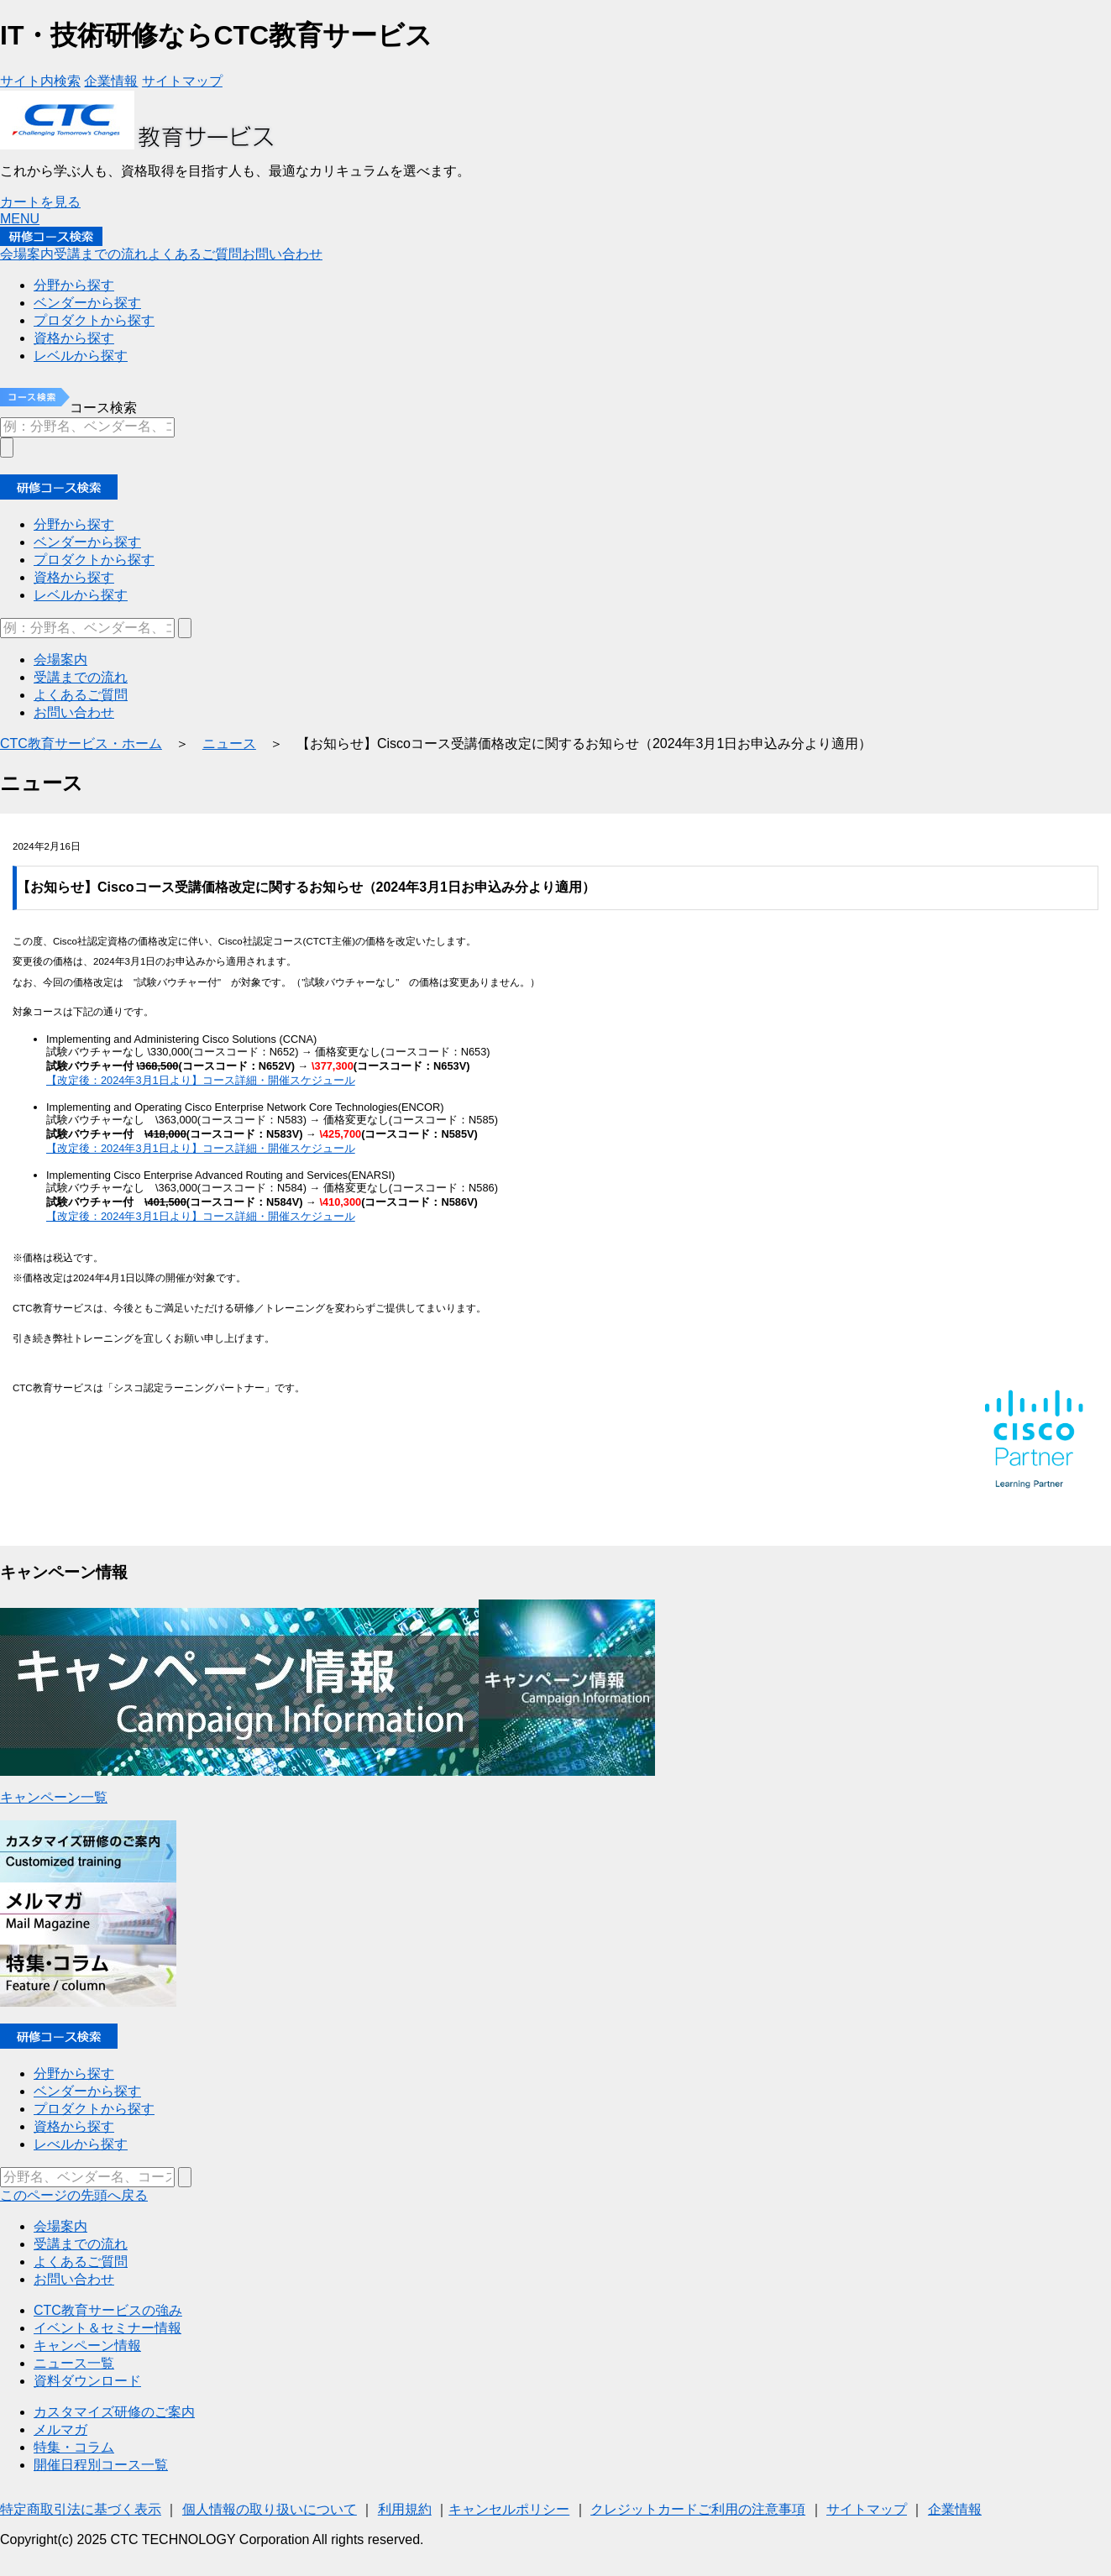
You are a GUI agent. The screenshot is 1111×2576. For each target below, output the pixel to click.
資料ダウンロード (87, 2381)
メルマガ (60, 2429)
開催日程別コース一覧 (101, 2465)
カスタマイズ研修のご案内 (114, 2412)
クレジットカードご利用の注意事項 (697, 2509)
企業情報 (955, 2509)
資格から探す (74, 2126)
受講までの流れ (81, 2244)
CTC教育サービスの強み (108, 2310)
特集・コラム (74, 2447)
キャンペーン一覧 (53, 1797)
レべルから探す (81, 2144)
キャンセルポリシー (508, 2509)
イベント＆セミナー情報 (107, 2328)
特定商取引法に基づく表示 (80, 2509)
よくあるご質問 (81, 2261)
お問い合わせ (74, 2279)
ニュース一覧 (74, 2363)
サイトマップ (866, 2509)
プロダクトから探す (94, 2109)
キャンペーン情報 (87, 2345)
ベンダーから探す (87, 2091)
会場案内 (60, 2226)
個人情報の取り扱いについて (269, 2509)
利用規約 (405, 2509)
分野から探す (74, 2073)
